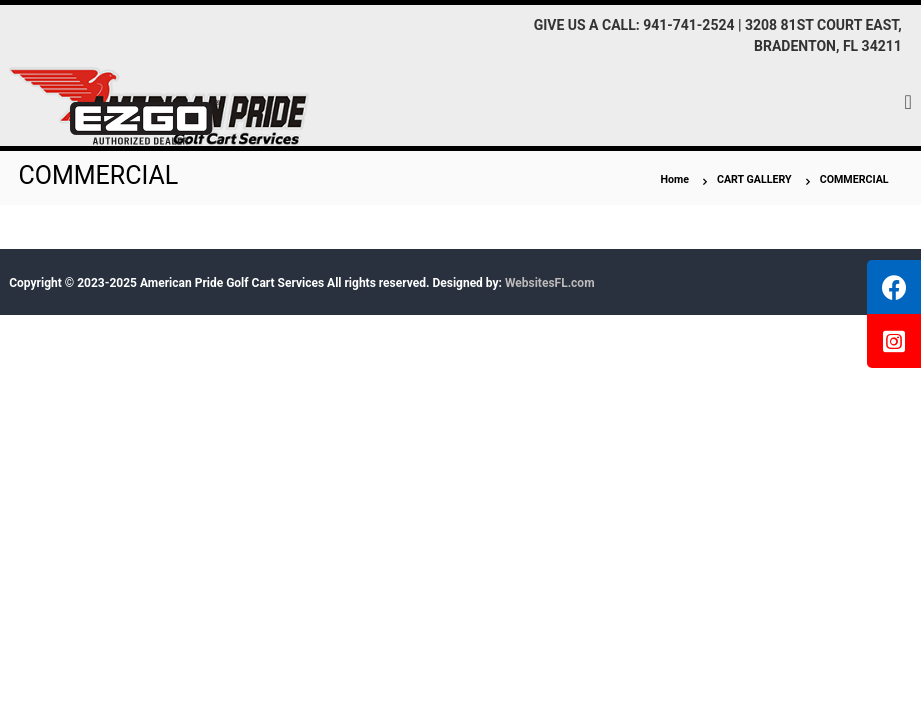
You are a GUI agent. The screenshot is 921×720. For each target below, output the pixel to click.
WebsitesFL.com (550, 283)
